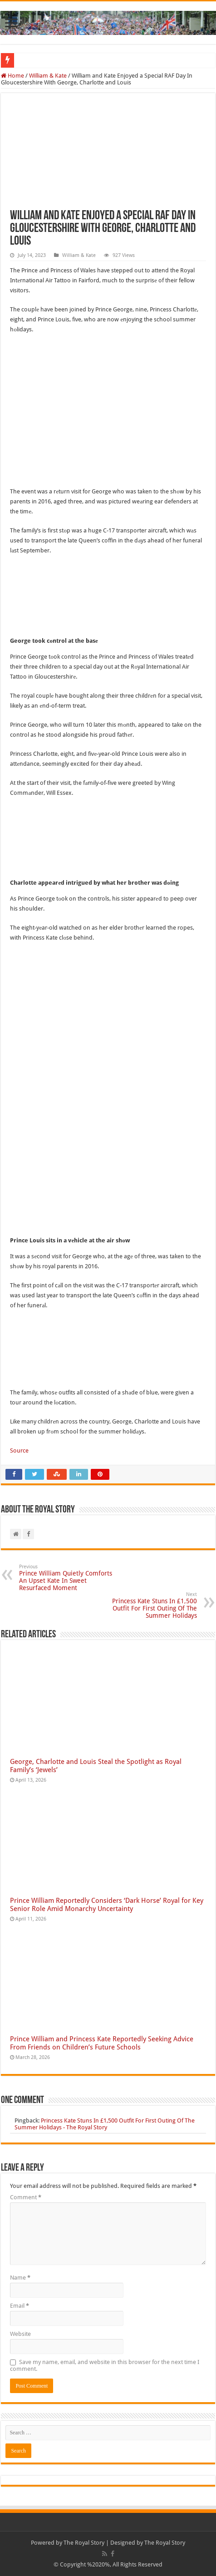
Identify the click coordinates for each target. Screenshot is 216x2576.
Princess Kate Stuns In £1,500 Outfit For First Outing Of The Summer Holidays (150, 1605)
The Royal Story (84, 2542)
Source (19, 1450)
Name (20, 2277)
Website (20, 2333)
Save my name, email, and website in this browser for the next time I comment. (104, 2365)
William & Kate (48, 75)
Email (19, 2305)
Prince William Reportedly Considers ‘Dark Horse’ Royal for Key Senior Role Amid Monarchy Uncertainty (106, 1904)
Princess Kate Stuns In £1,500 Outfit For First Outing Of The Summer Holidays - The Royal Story (105, 2124)
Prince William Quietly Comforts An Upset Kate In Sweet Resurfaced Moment (65, 1577)
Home (12, 75)
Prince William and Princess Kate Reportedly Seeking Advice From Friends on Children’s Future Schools (101, 2043)
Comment (25, 2197)
